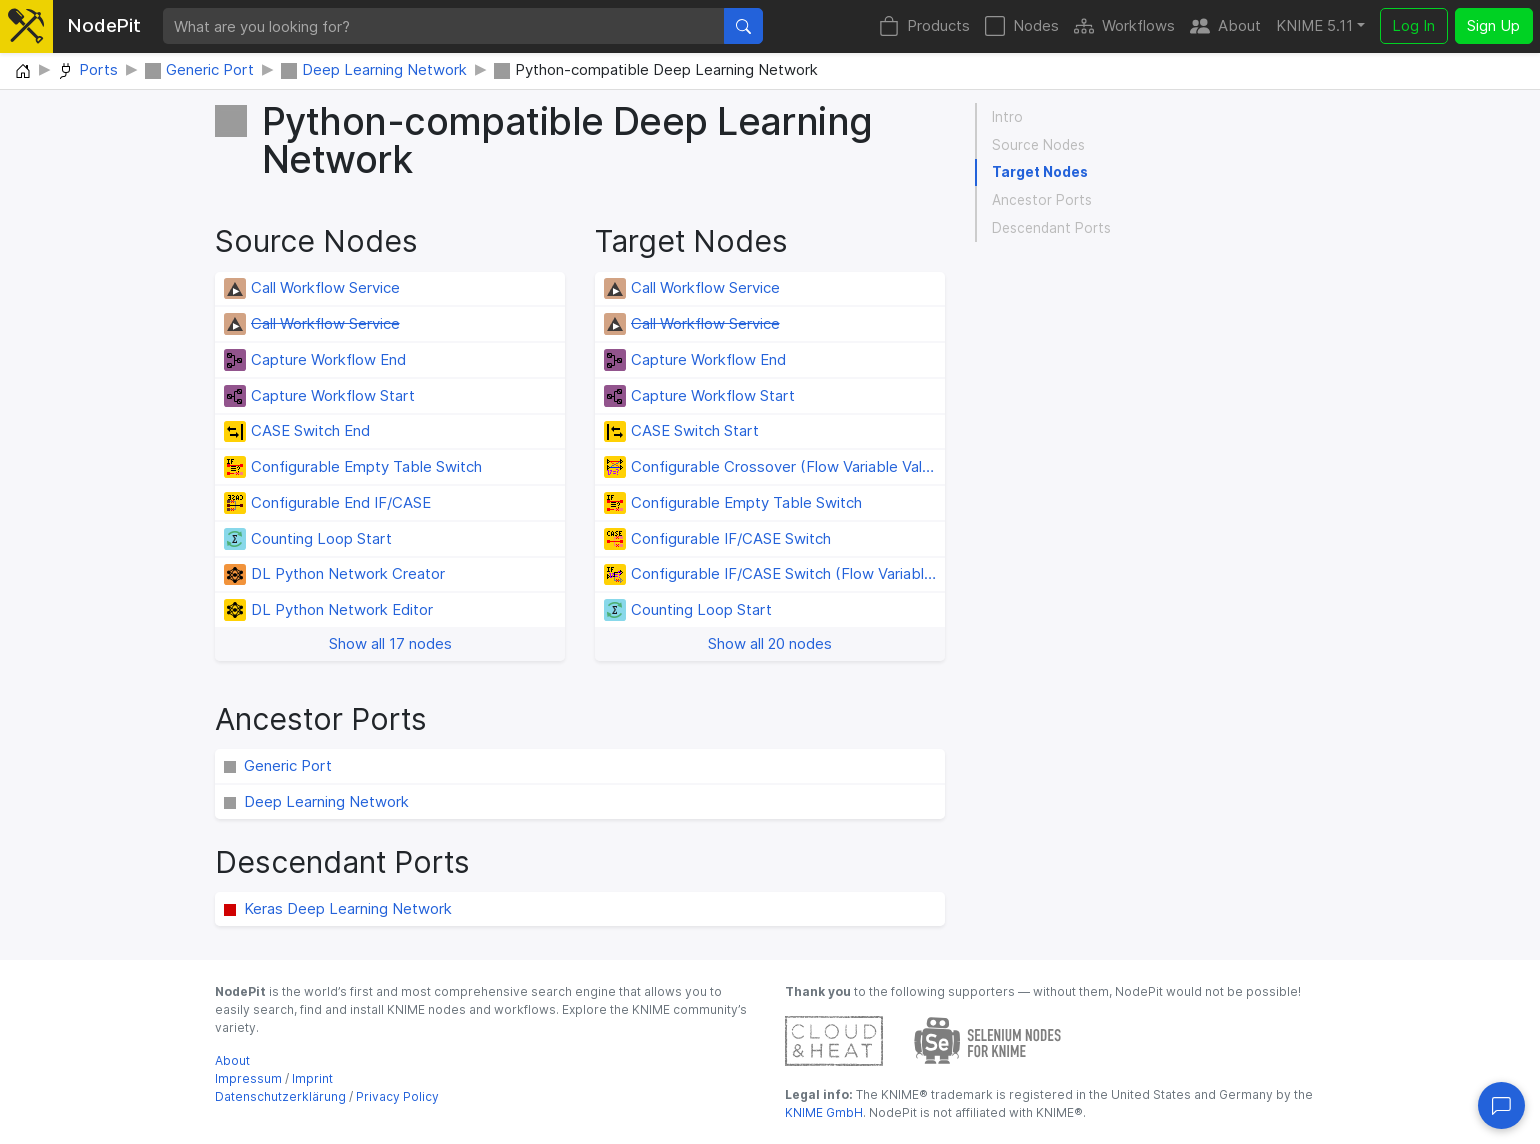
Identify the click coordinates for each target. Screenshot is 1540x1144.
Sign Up (1493, 25)
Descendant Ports (1051, 228)
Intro (1007, 117)
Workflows (1124, 26)
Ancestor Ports (1042, 200)
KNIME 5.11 (1314, 25)
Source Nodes (1038, 145)
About (1225, 26)
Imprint (312, 1078)
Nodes (1022, 26)
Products (924, 26)
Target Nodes (1040, 172)
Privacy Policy (397, 1096)
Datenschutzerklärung (280, 1096)
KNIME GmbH (824, 1112)
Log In (1413, 25)
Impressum (248, 1078)
